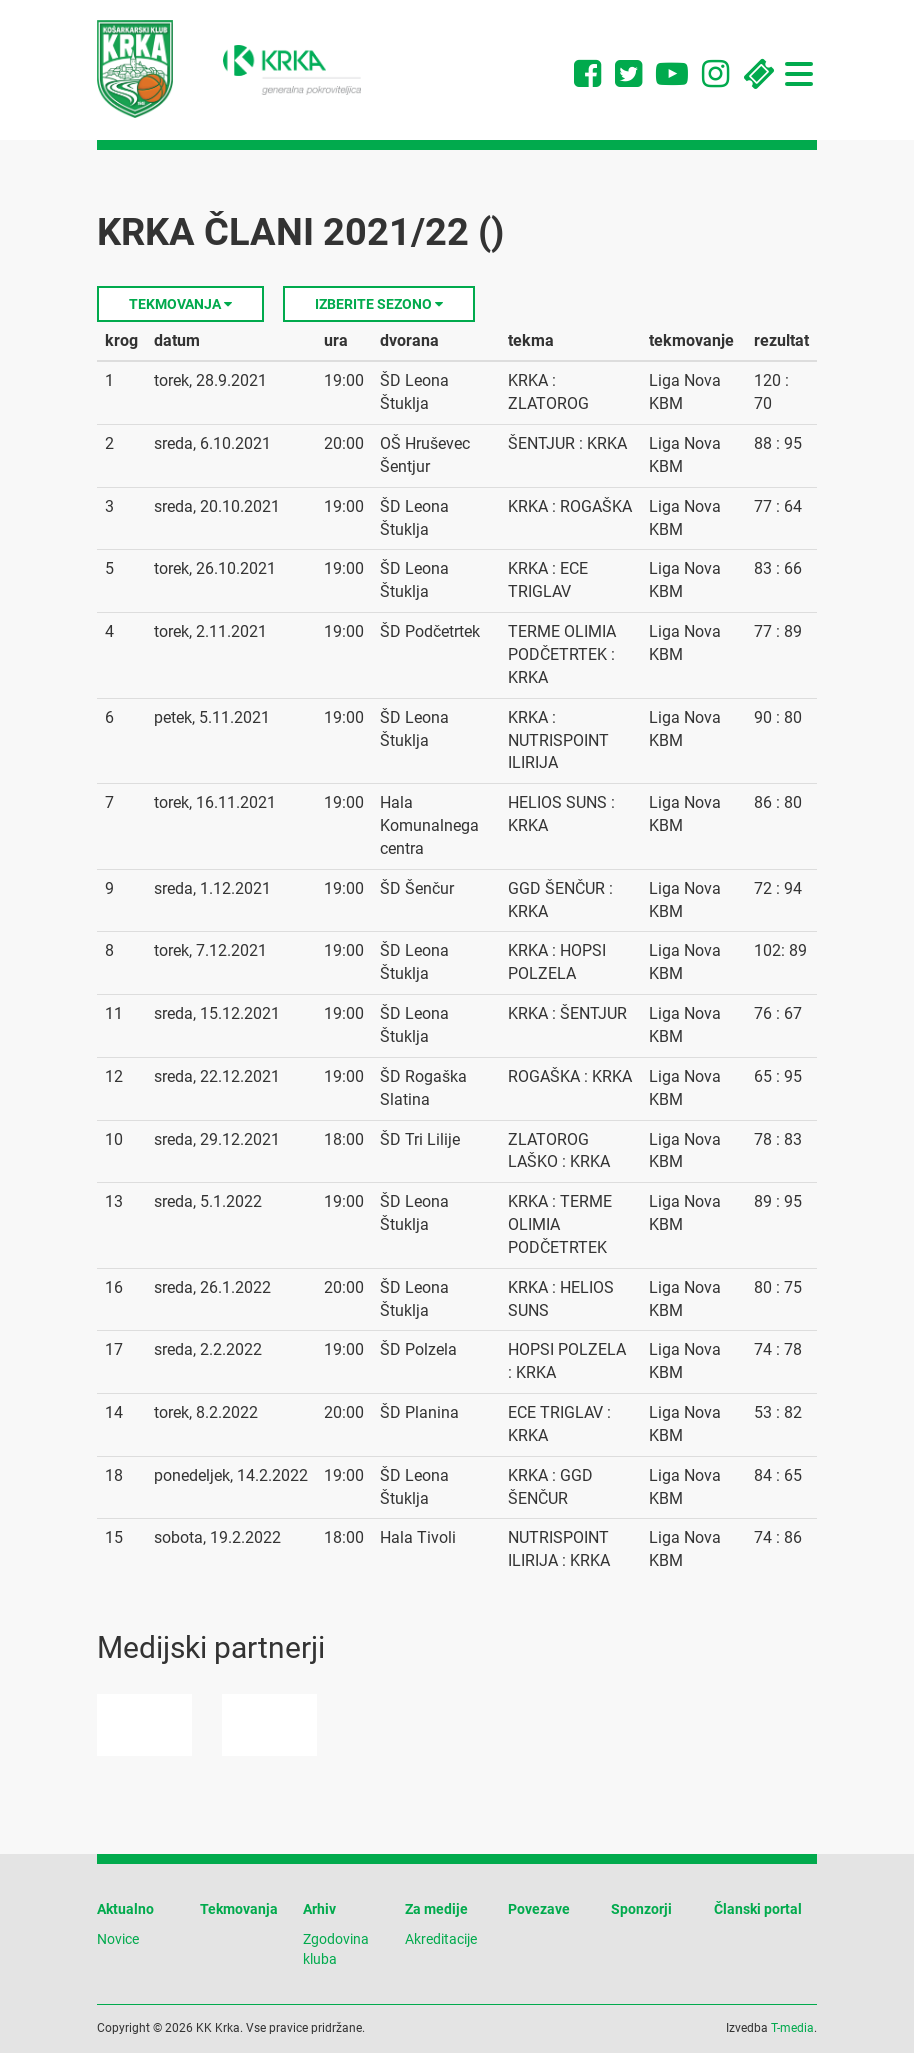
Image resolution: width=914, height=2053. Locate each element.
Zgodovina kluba (336, 1949)
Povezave (539, 1909)
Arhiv (319, 1909)
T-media (792, 2028)
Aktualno (125, 1909)
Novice (118, 1939)
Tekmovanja (239, 1909)
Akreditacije (441, 1939)
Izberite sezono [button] (379, 304)
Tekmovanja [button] (180, 304)
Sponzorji (641, 1909)
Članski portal (758, 1909)
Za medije (436, 1909)
